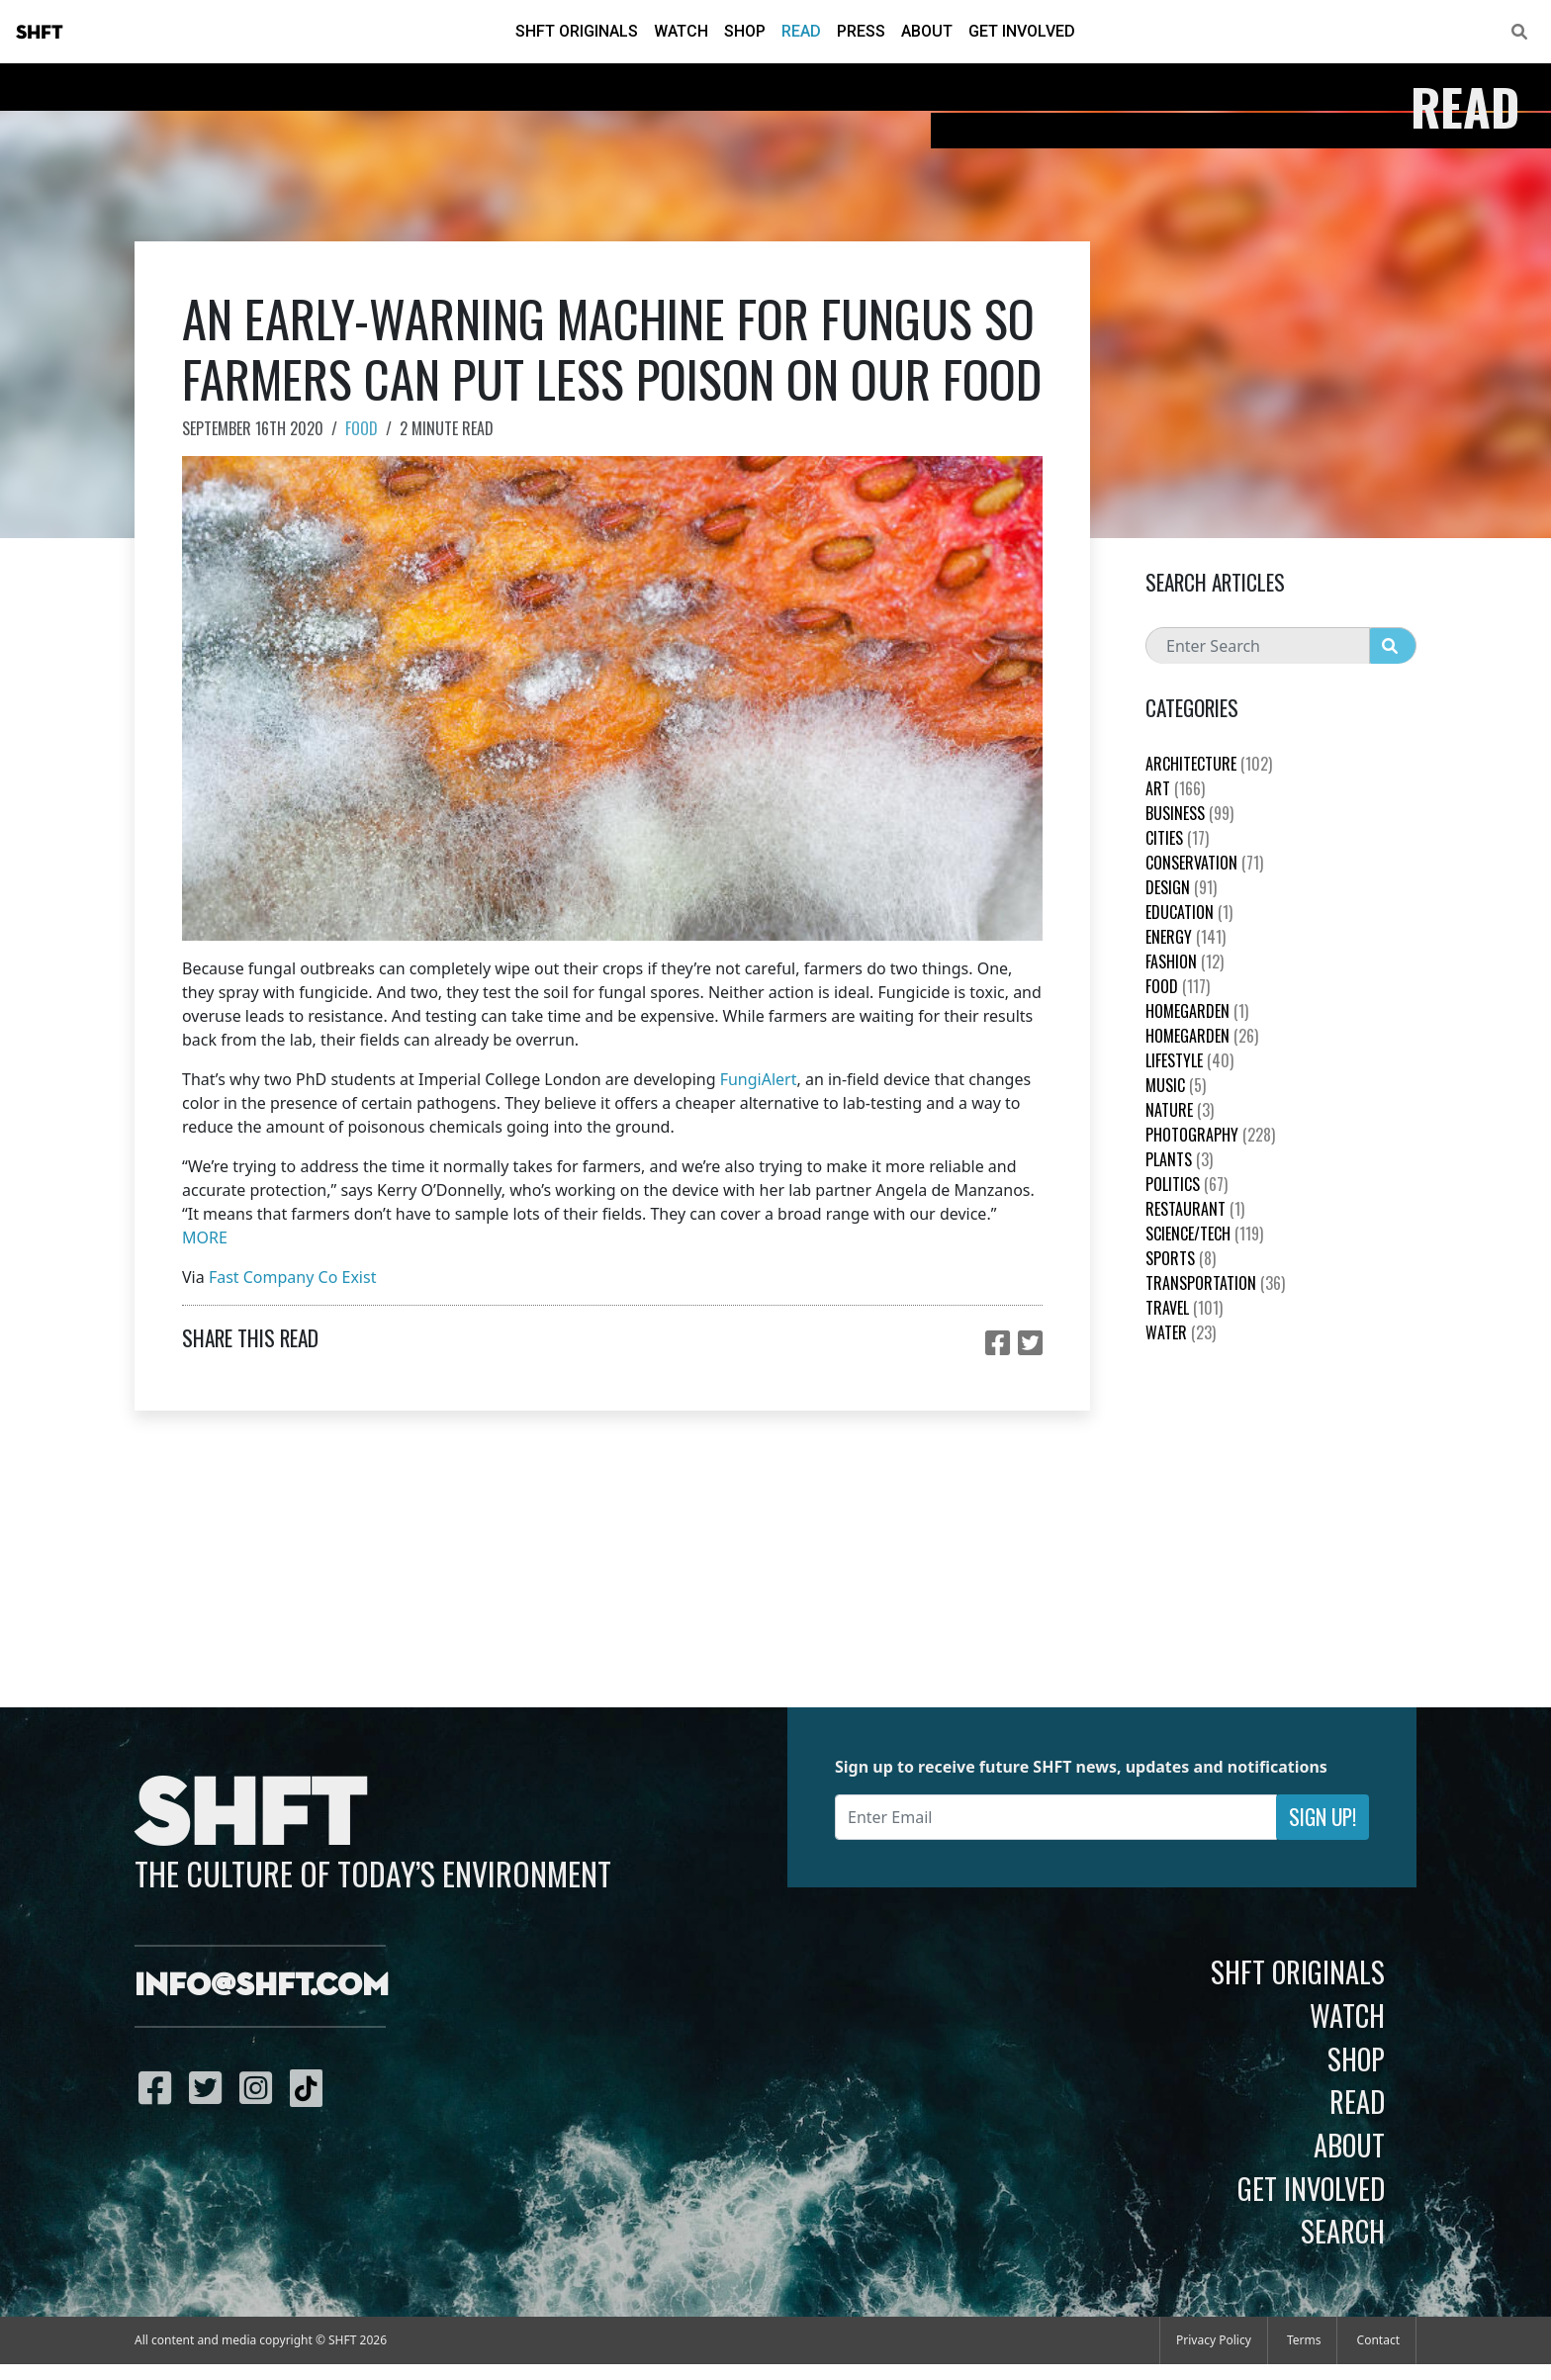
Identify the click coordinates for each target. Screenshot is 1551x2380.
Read (801, 31)
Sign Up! (1322, 1816)
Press (861, 31)
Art (1175, 788)
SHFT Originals (576, 31)
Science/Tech (1204, 1233)
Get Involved (1021, 31)
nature (1179, 1110)
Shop (745, 31)
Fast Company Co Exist (293, 1277)
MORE (205, 1237)
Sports (1180, 1258)
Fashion (1184, 961)
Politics (1186, 1184)
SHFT (39, 33)
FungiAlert (758, 1079)
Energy (1185, 937)
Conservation (1204, 862)
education (1188, 912)
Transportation (1215, 1283)
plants (1179, 1159)
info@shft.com (262, 1986)
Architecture (1208, 764)
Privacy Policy (1213, 2340)
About (927, 31)
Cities (1177, 838)
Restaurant (1194, 1209)
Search (1343, 2230)
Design (1181, 887)
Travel (1184, 1308)
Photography (1210, 1134)
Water (1180, 1332)
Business (1189, 813)
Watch (681, 31)
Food (361, 428)
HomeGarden (1196, 1011)
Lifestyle (1189, 1060)
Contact (1378, 2340)
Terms (1304, 2340)
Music (1175, 1085)
